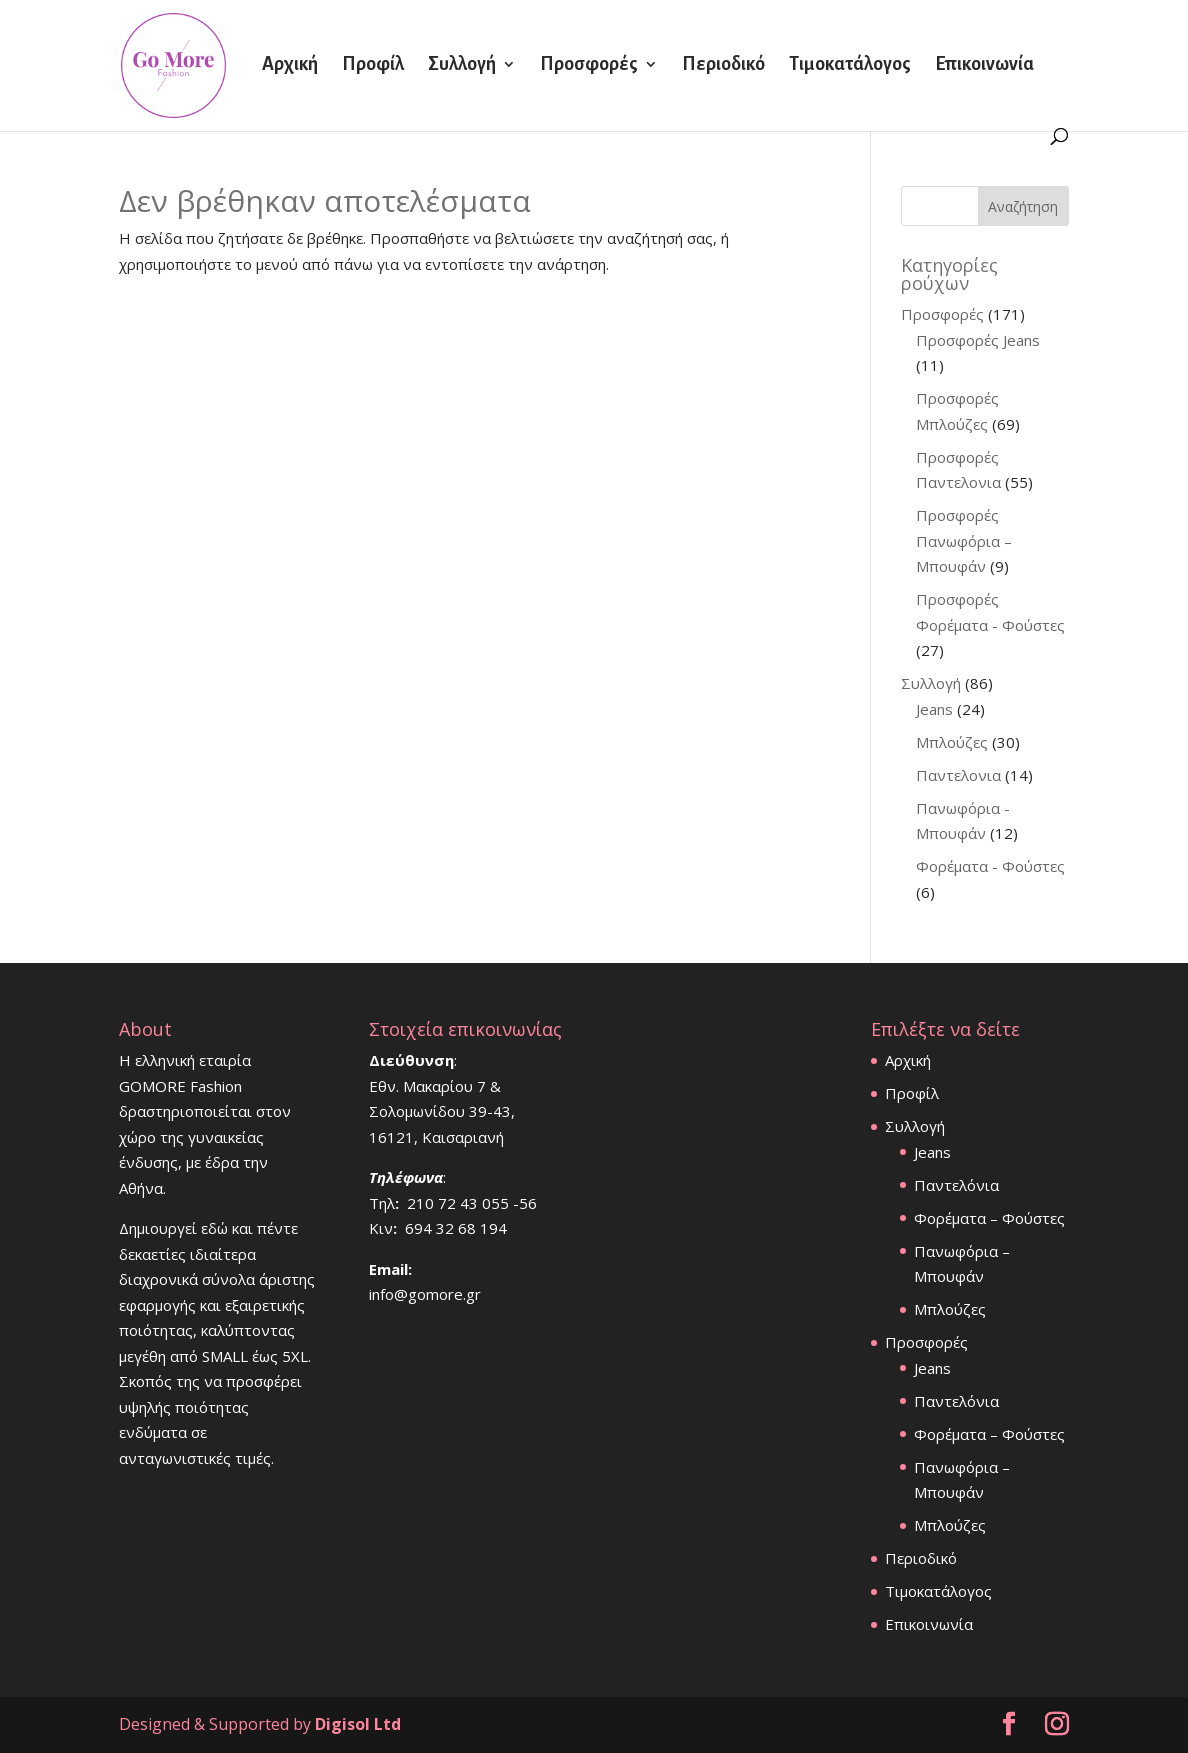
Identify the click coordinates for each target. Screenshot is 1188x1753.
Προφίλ (373, 65)
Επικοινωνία (984, 65)
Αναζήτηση (1023, 206)
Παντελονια (958, 775)
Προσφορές (589, 65)
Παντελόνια (956, 1185)
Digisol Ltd (358, 1724)
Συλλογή (462, 65)
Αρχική (290, 65)
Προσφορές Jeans (978, 340)
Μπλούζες (952, 742)
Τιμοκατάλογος (850, 65)
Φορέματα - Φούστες (990, 866)
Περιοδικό (723, 65)
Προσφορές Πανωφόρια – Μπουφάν (964, 540)
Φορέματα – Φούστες (989, 1218)
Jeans (934, 709)
